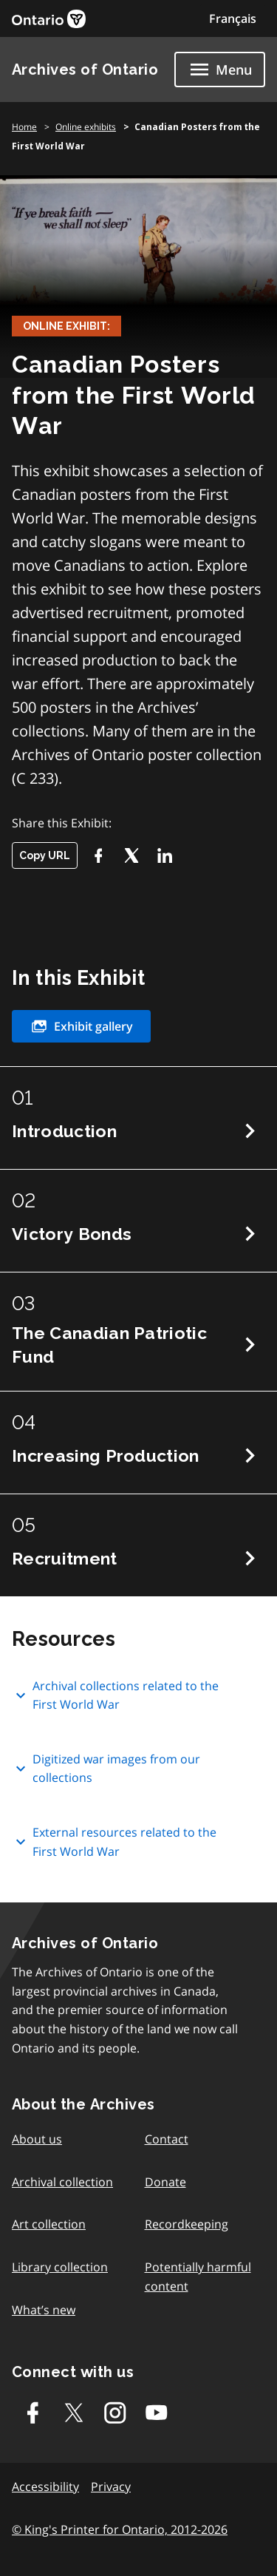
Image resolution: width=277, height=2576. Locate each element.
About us (37, 2139)
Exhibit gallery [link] (81, 1026)
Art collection (49, 2224)
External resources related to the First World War (114, 1842)
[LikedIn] (164, 855)
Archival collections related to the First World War (115, 1695)
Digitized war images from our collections (106, 1768)
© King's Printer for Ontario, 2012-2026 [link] (120, 2529)
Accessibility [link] (45, 2486)
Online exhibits (85, 127)
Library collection (60, 2267)
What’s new (43, 2310)
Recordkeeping (186, 2224)
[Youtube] (156, 2412)
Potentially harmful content (198, 2276)
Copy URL (44, 855)
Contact (166, 2139)
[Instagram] (115, 2412)
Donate (165, 2182)
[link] (49, 19)
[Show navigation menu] (219, 69)
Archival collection (62, 2182)
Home (24, 127)
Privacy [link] (111, 2486)
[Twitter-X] (131, 855)
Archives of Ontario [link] (85, 69)
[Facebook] (98, 855)
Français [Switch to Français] (232, 18)
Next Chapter (250, 1131)
